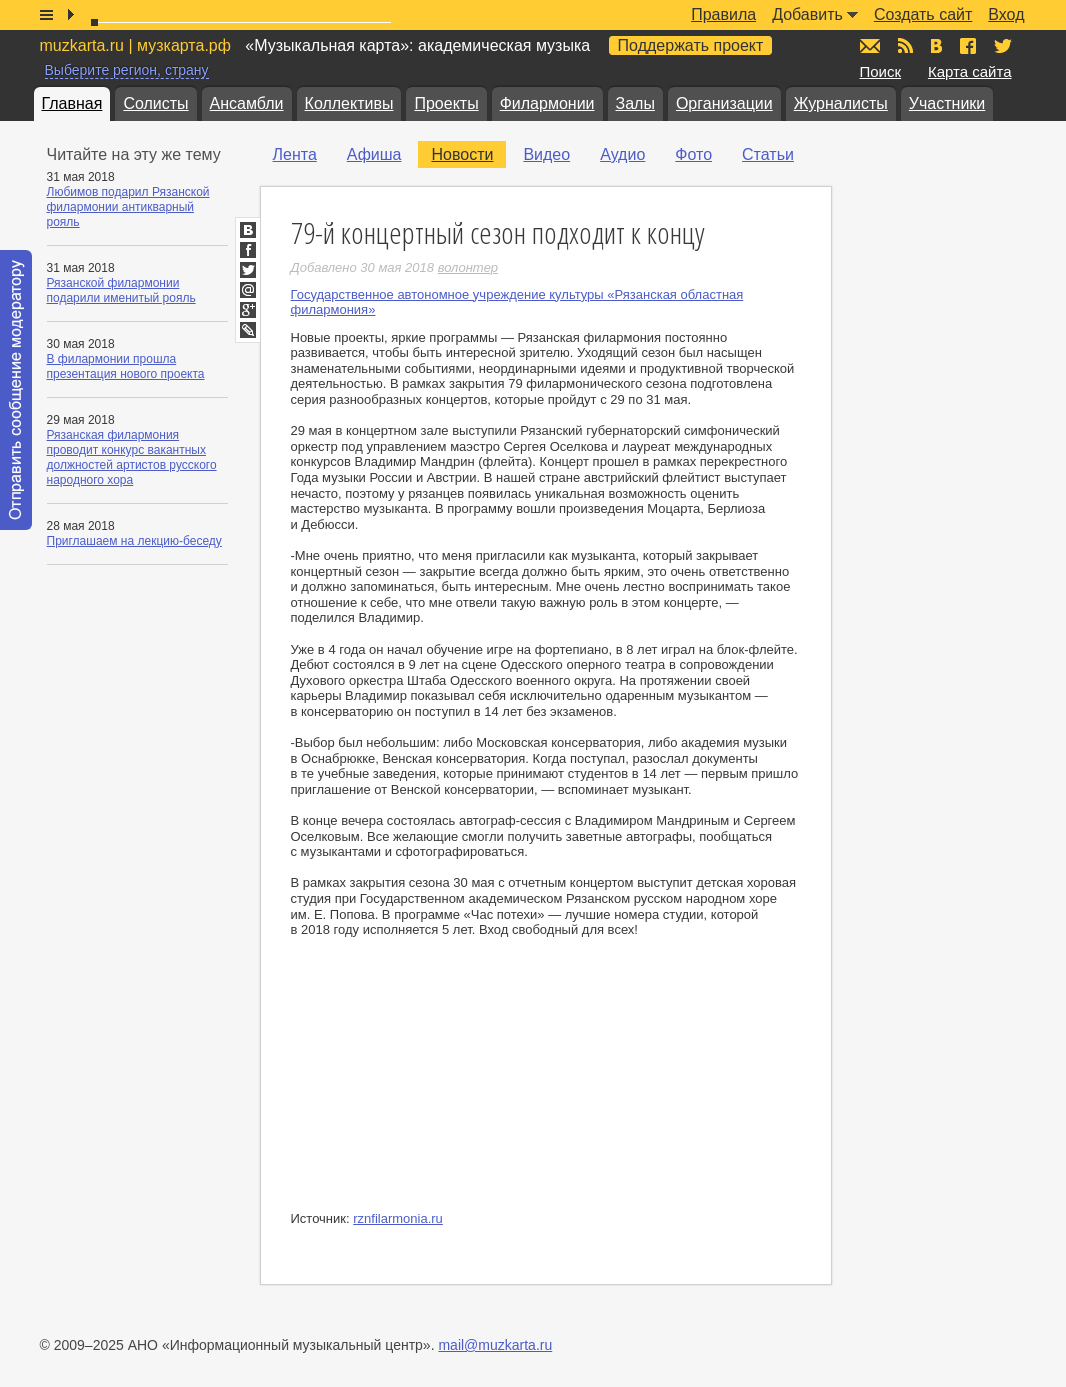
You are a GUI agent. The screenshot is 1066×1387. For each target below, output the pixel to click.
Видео (546, 154)
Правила (723, 14)
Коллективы (349, 103)
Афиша (374, 154)
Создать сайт (923, 14)
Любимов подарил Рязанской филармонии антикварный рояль (128, 207)
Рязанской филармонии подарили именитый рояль (121, 290)
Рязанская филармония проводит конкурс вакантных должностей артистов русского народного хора (132, 457)
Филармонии (547, 103)
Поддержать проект (691, 45)
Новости (462, 154)
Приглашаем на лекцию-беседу (134, 541)
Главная (72, 103)
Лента (295, 154)
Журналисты (841, 103)
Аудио (622, 154)
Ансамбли (247, 103)
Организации (724, 103)
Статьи (768, 154)
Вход (1006, 14)
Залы (635, 103)
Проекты (446, 103)
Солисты (155, 103)
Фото (693, 154)
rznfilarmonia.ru (398, 1218)
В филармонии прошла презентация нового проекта (126, 366)
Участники (947, 103)
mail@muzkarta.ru (495, 1345)
